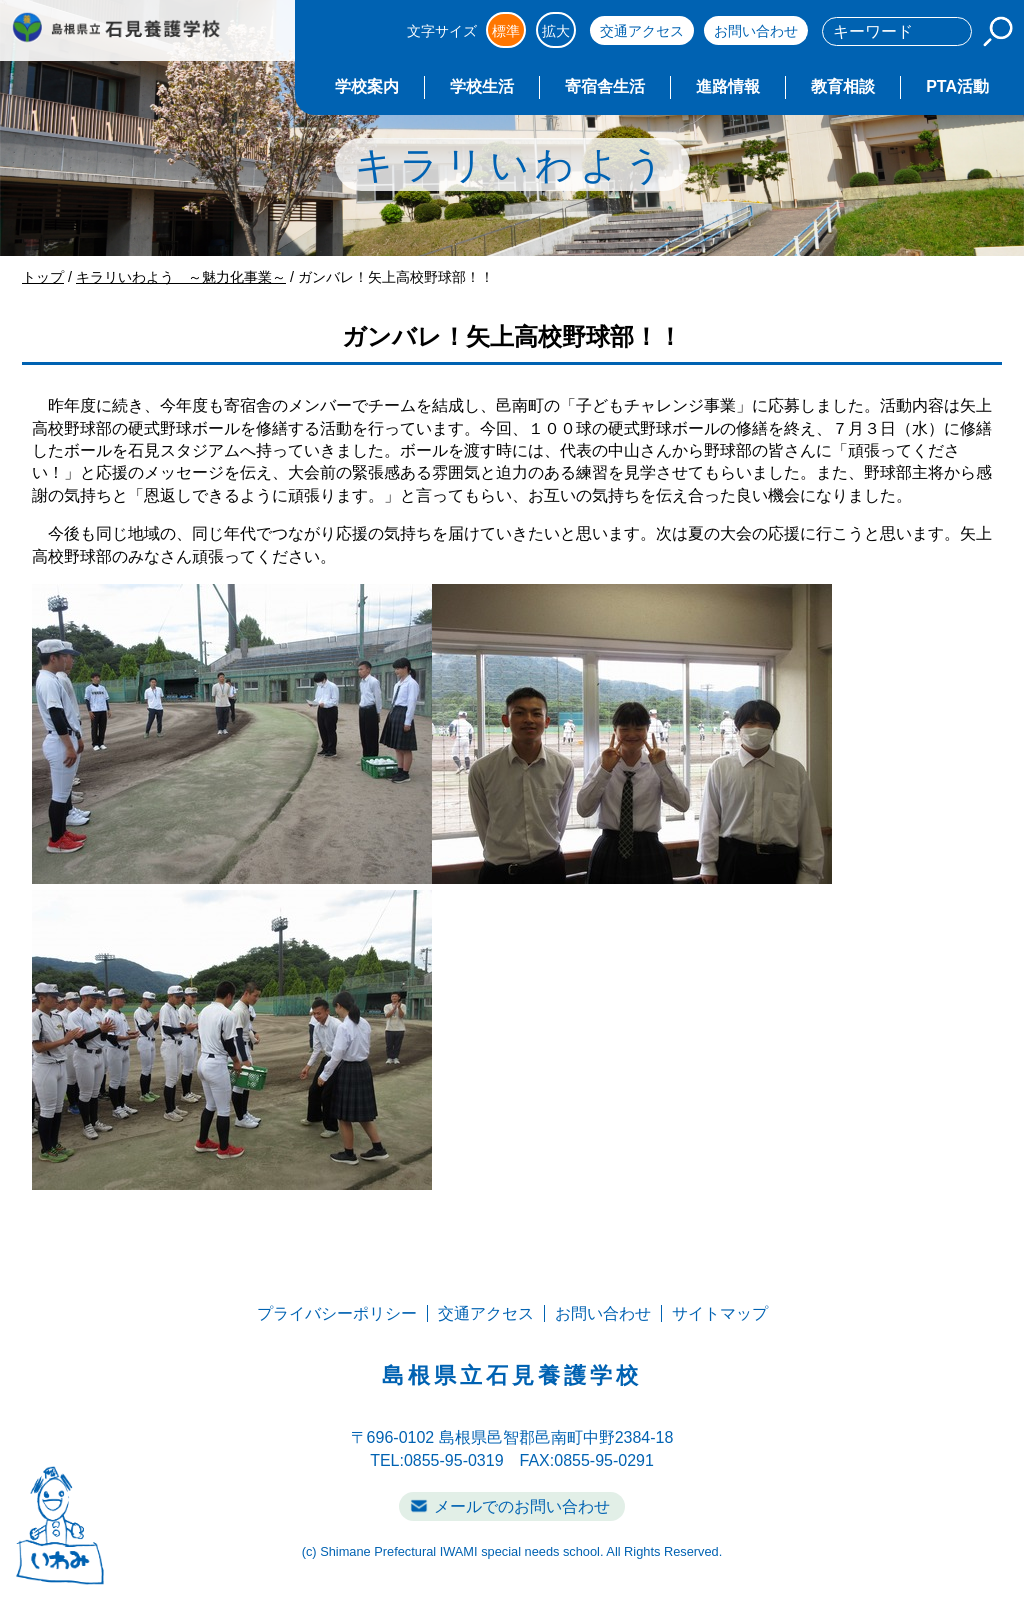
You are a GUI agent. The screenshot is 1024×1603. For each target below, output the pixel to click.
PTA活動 (957, 86)
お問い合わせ (756, 31)
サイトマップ (720, 1313)
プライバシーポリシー (337, 1313)
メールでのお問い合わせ (522, 1506)
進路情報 (728, 86)
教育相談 (843, 86)
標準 (506, 31)
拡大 (556, 31)
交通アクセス (642, 31)
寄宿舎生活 (605, 86)
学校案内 (367, 86)
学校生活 (482, 86)
